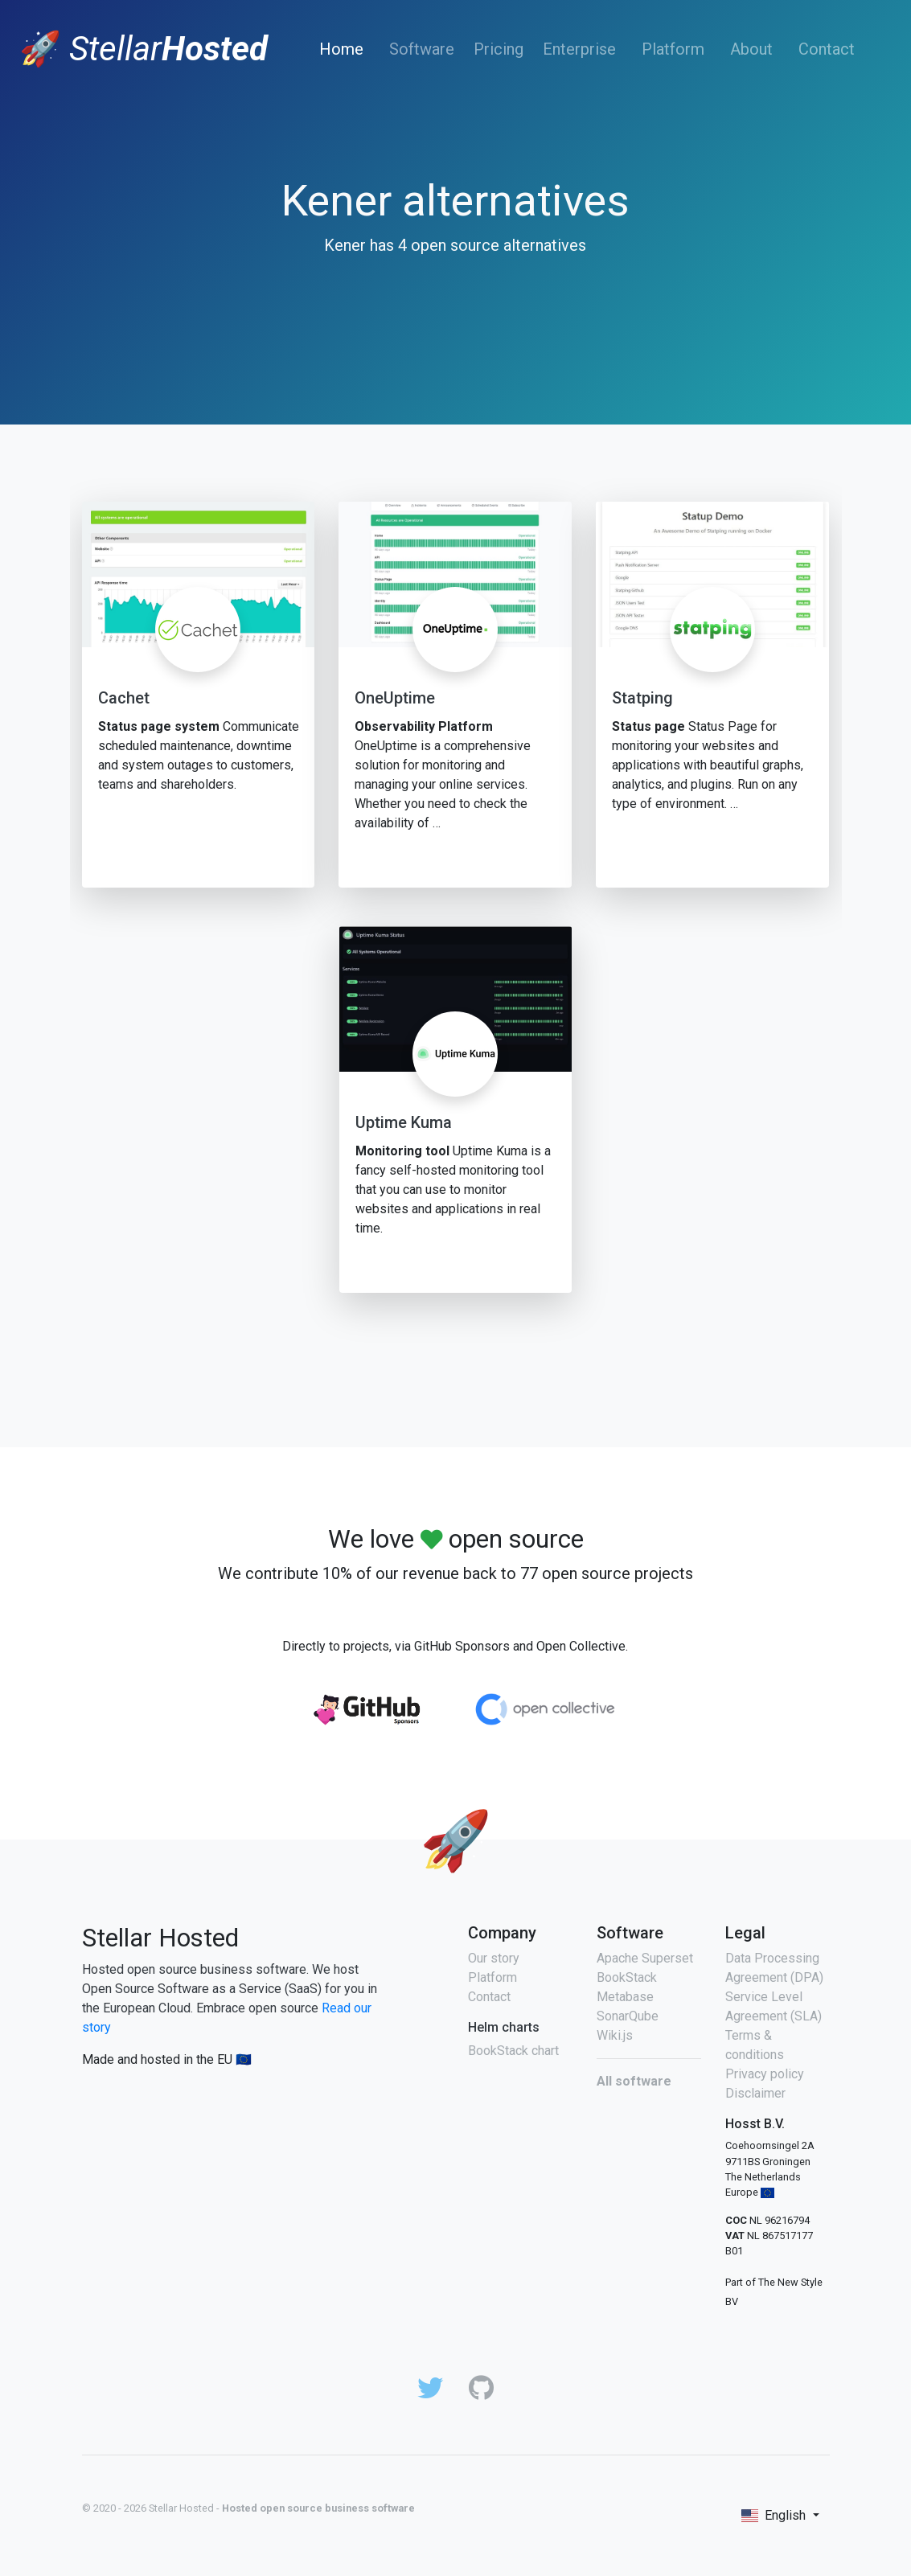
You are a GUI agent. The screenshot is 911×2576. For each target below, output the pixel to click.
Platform (673, 49)
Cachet (124, 698)
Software (421, 49)
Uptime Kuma (403, 1122)
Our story (493, 1958)
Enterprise (579, 49)
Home (344, 49)
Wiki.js (615, 2035)
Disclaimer (755, 2093)
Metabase (625, 1996)
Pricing (498, 49)
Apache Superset (645, 1958)
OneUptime (395, 698)
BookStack (627, 1977)
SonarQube (628, 2016)
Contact (826, 49)
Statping (642, 698)
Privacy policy (764, 2074)
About (751, 49)
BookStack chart (513, 2050)
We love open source (456, 1539)
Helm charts (504, 2027)
